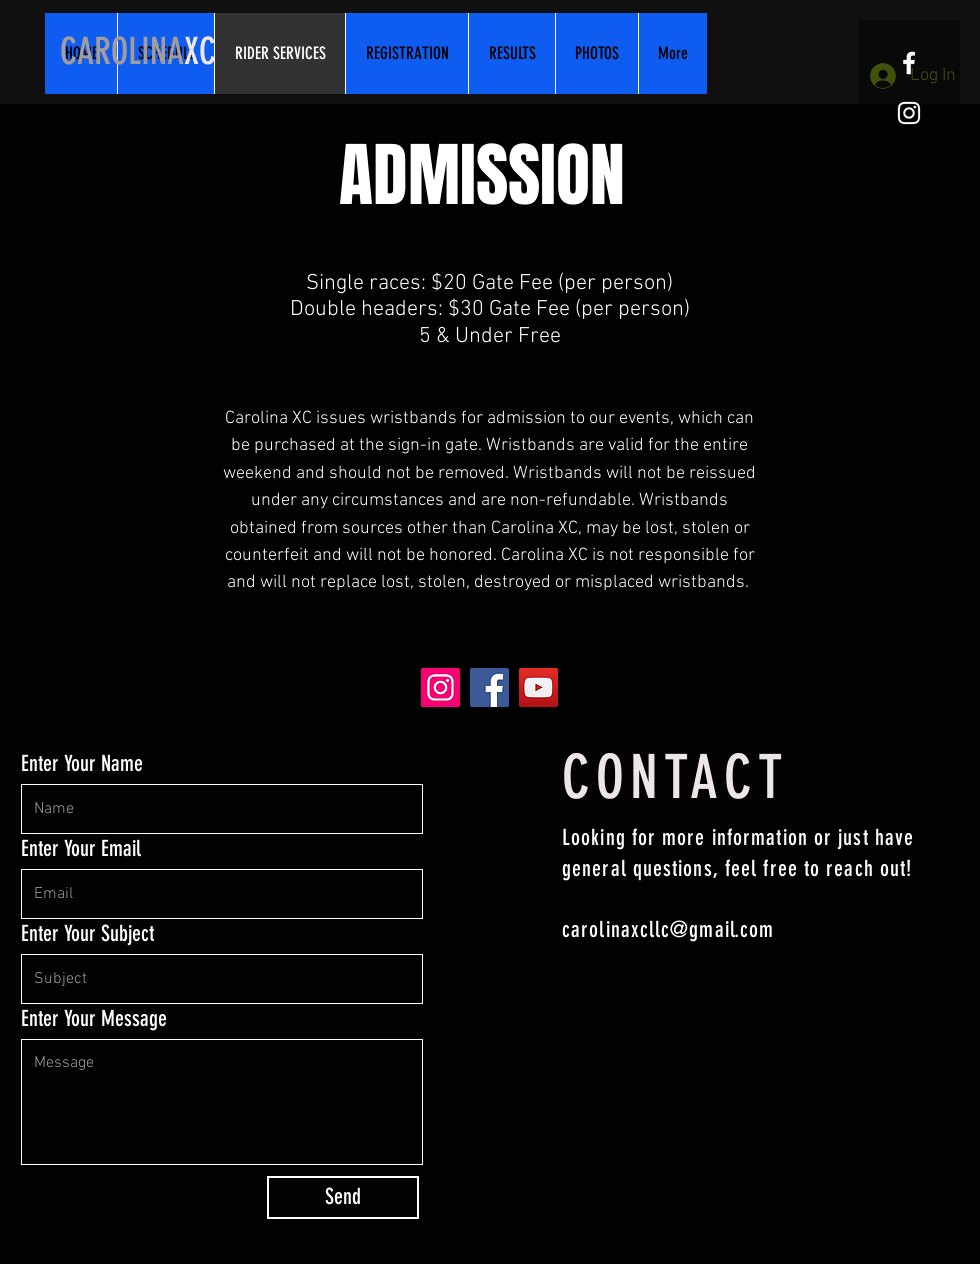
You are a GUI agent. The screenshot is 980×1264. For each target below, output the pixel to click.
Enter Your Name (82, 764)
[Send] (343, 1197)
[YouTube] (538, 687)
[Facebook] (489, 687)
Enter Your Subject (87, 934)
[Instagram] (440, 687)
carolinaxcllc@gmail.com (668, 929)
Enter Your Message (94, 1019)
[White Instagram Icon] (909, 113)
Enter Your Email (81, 849)
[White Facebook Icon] (909, 63)
